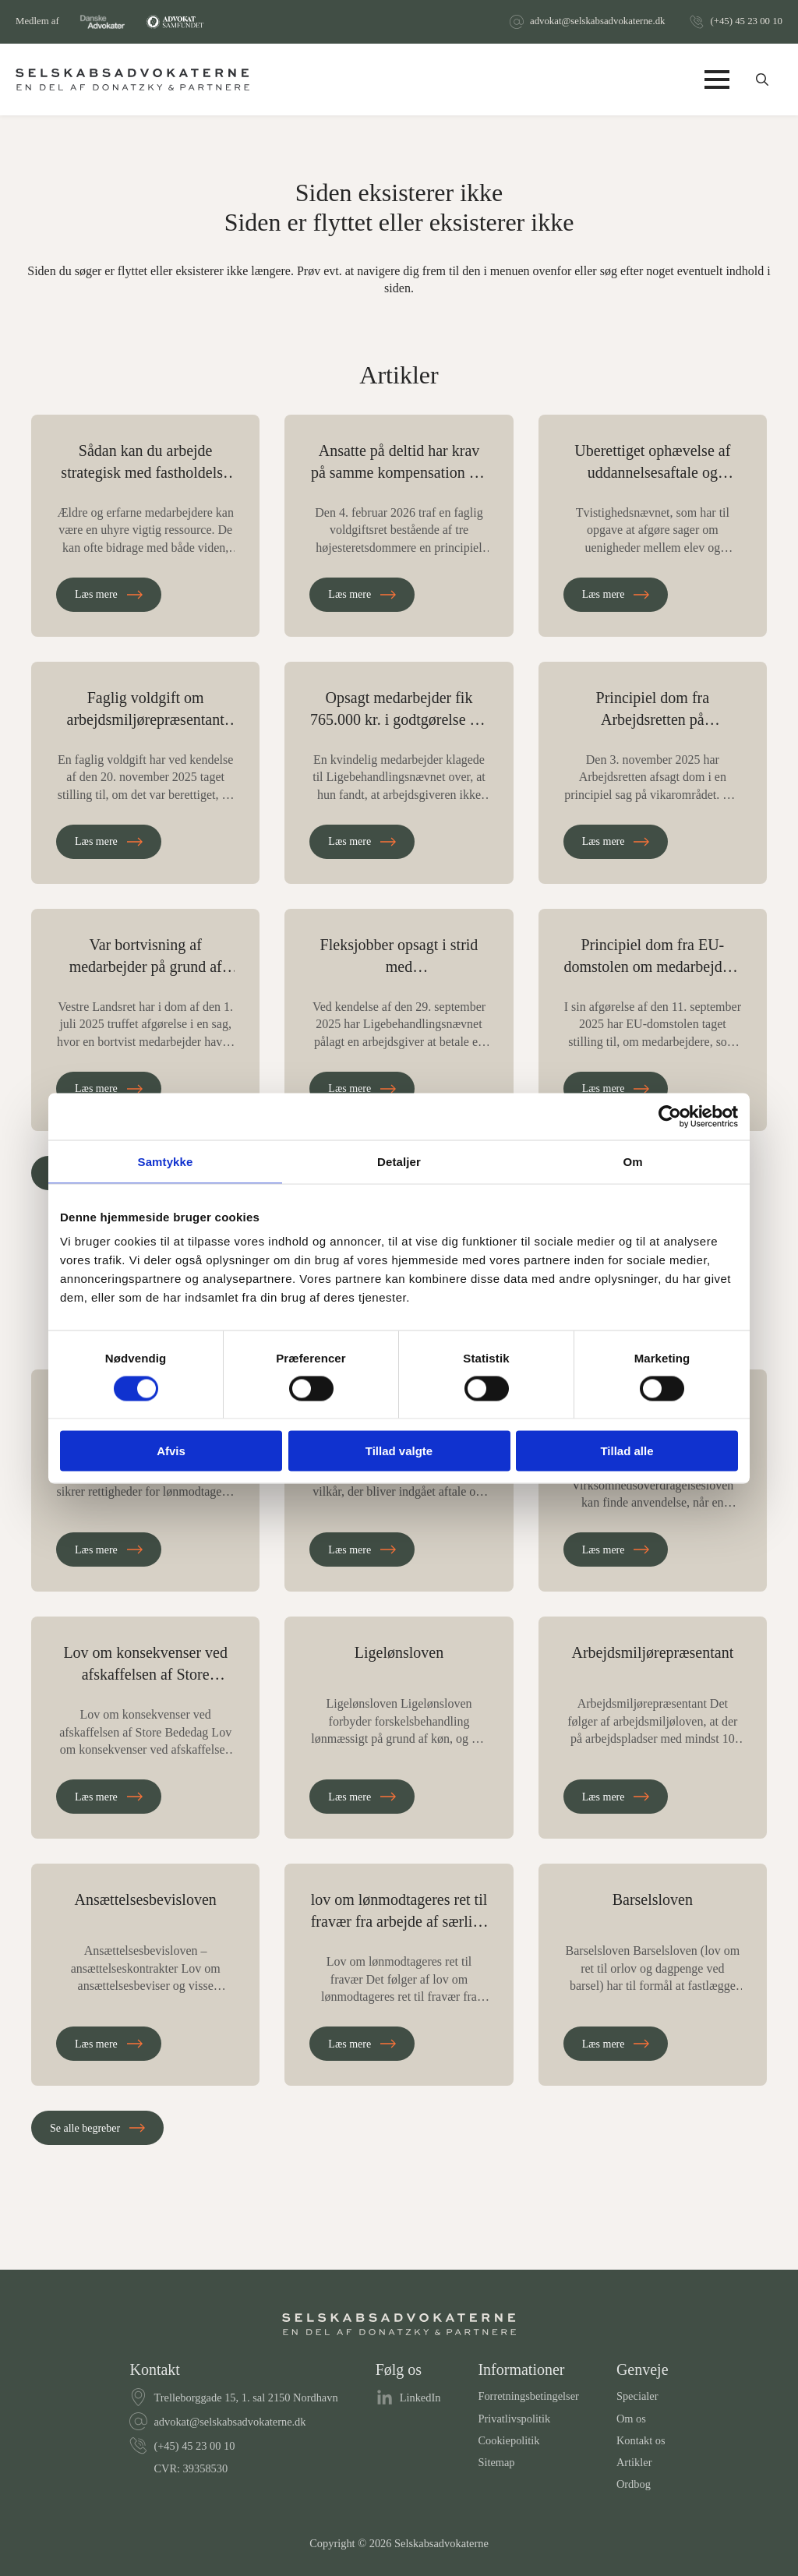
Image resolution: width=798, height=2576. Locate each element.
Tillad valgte (399, 1451)
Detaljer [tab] (399, 1161)
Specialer (637, 2396)
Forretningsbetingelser (528, 2396)
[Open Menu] (716, 79)
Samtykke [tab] (165, 1161)
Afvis (171, 1451)
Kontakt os (641, 2440)
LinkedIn (420, 2397)
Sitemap (496, 2462)
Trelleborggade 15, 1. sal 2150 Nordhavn (245, 2397)
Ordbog (633, 2484)
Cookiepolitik (508, 2440)
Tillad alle (626, 1451)
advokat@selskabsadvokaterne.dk (597, 21)
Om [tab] (632, 1161)
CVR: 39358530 (191, 2468)
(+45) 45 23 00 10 (746, 21)
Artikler (634, 2462)
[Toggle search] (762, 79)
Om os (631, 2418)
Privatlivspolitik (514, 2418)
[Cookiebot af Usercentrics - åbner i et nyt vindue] (670, 1116)
